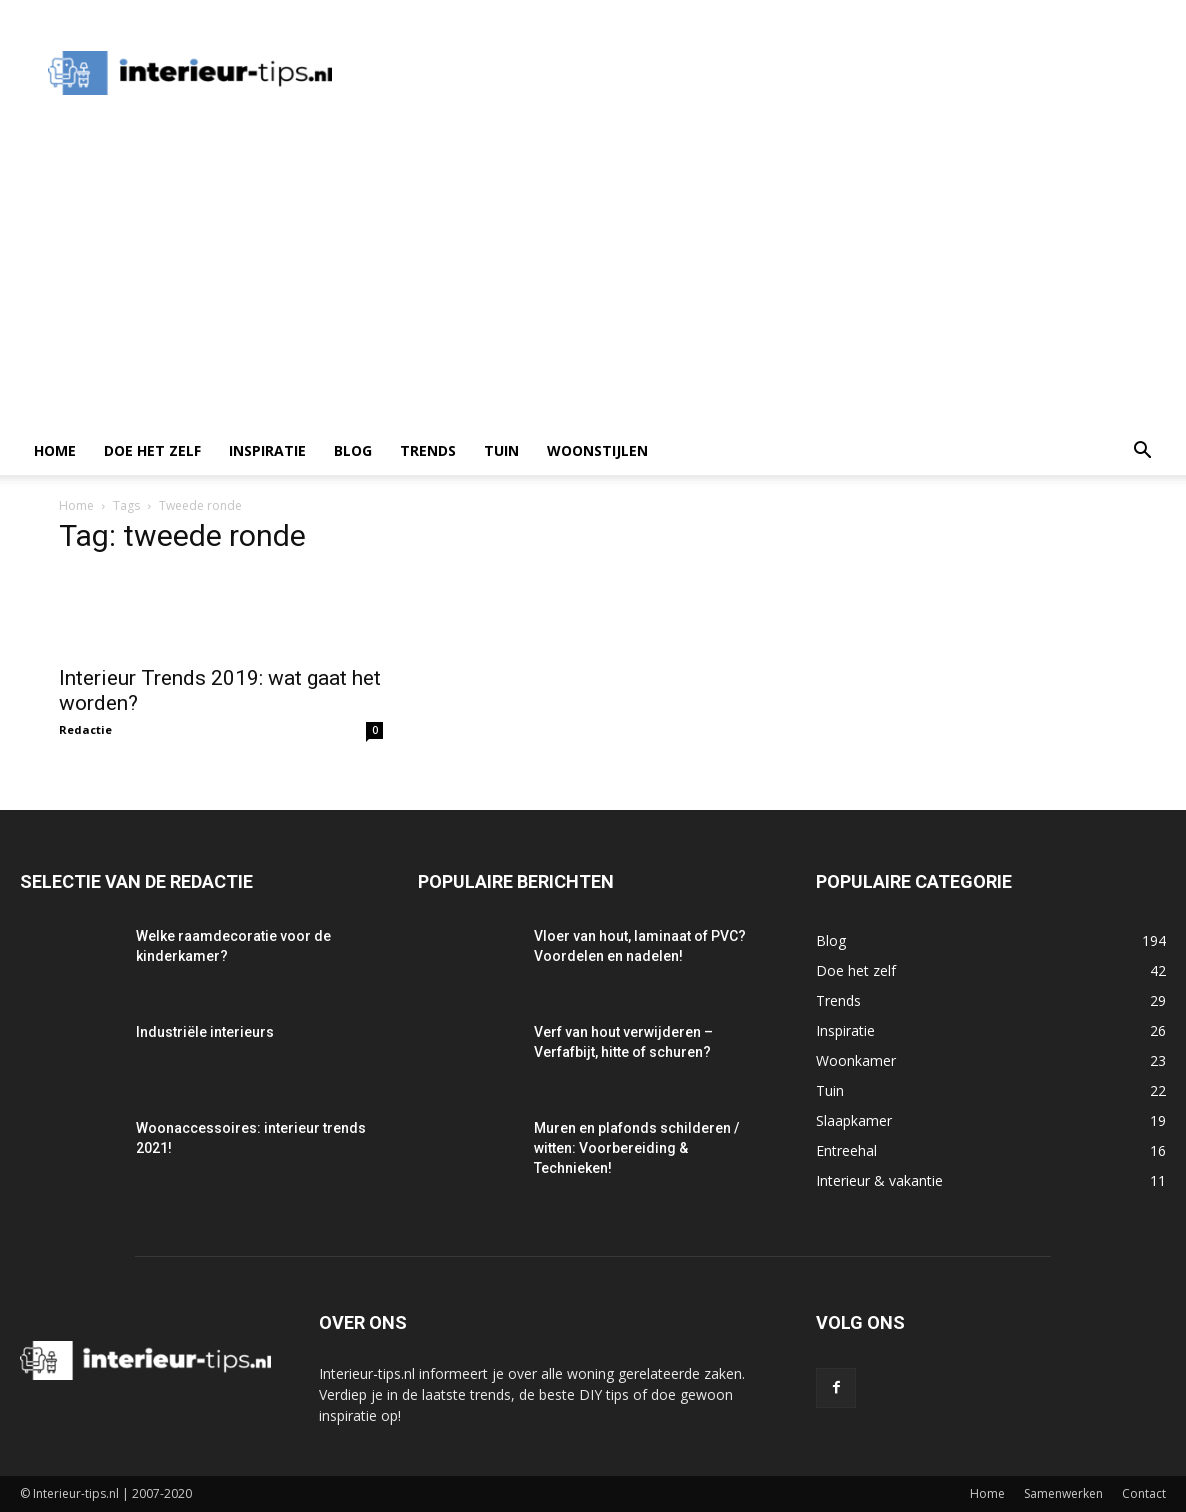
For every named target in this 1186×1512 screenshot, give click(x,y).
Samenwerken (1063, 1493)
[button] (1142, 452)
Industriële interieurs (205, 1032)
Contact (1144, 1493)
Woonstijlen (597, 450)
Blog (353, 450)
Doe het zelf (152, 450)
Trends (428, 450)
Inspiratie (267, 450)
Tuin (501, 450)
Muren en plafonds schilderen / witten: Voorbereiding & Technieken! (636, 1148)
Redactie (85, 729)
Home (55, 450)
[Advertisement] (593, 277)
